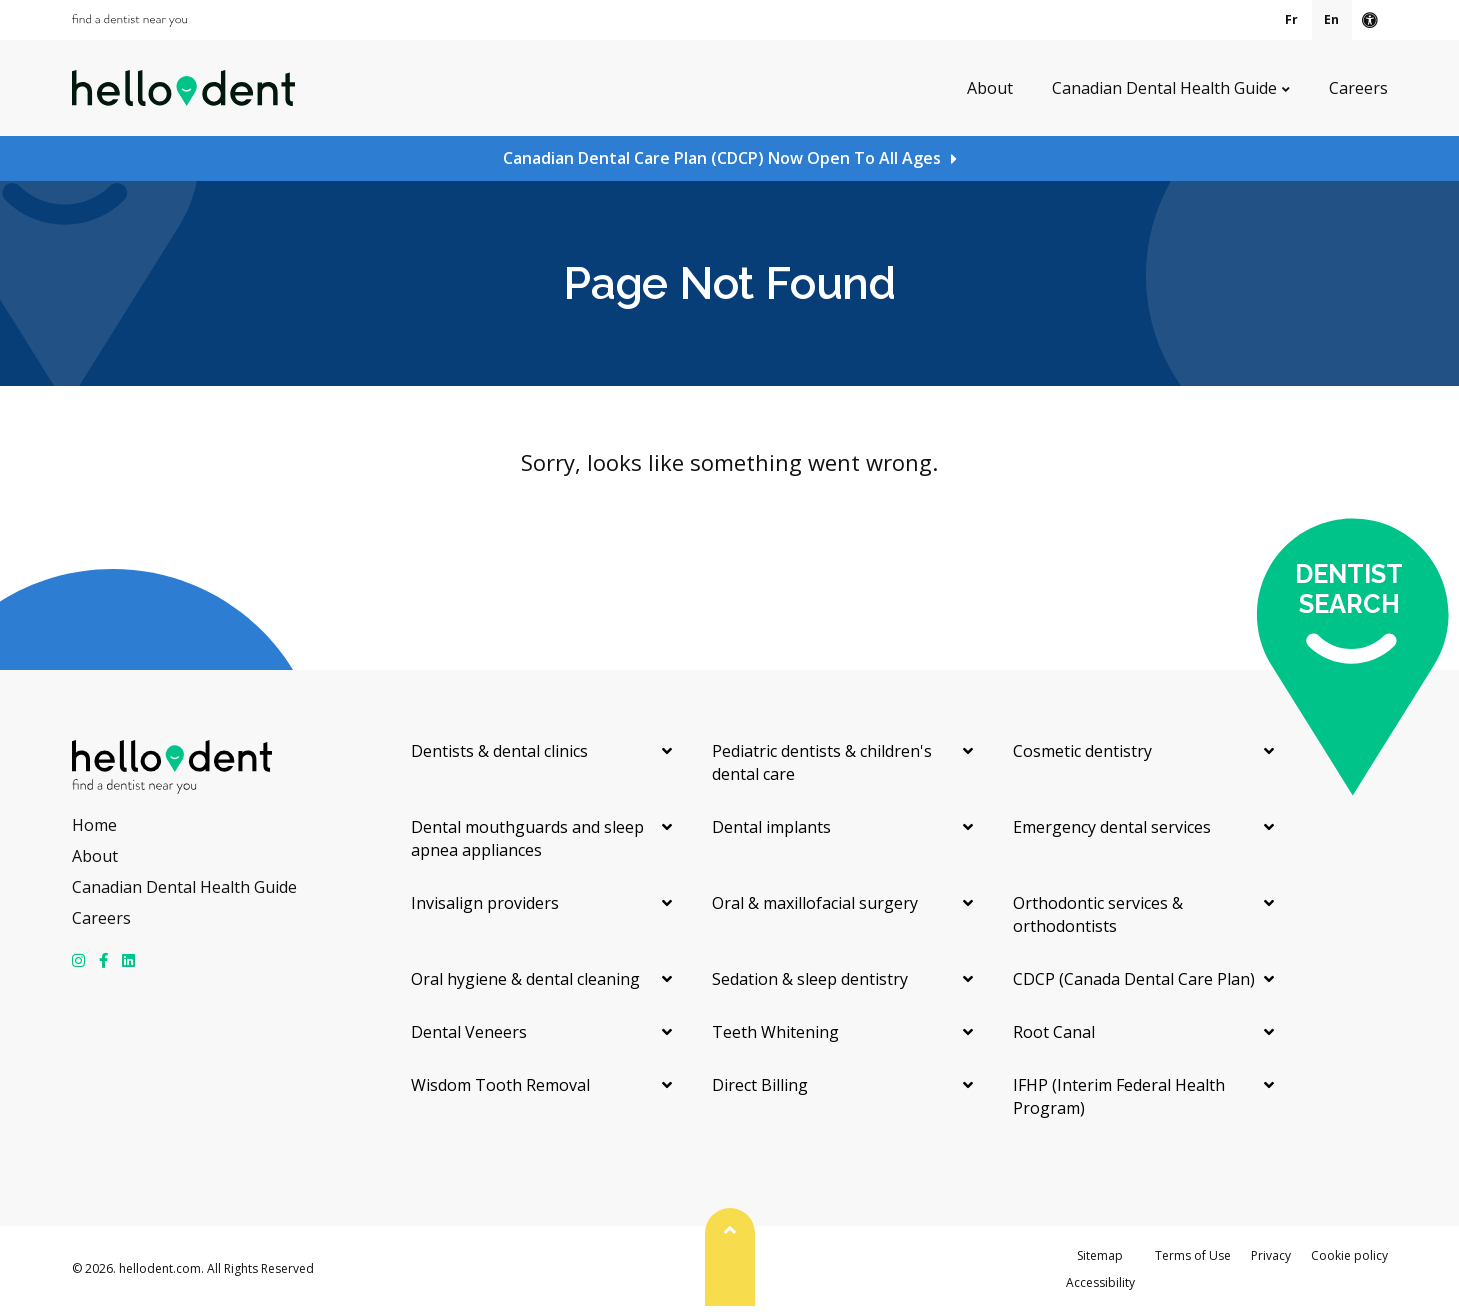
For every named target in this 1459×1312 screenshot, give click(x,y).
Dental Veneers (469, 1032)
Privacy (1271, 1255)
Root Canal (1054, 1032)
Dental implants (771, 827)
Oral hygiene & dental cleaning (525, 979)
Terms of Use (1193, 1255)
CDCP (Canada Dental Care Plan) (1134, 979)
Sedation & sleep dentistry (810, 979)
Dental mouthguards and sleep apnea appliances (527, 838)
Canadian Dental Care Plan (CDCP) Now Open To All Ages (722, 158)
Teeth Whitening (775, 1032)
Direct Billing (760, 1085)
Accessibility (1100, 1282)
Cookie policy (1349, 1255)
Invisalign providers (485, 903)
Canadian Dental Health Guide (1164, 88)
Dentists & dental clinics (499, 751)
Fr (1291, 19)
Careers (1358, 88)
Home (94, 825)
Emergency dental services (1112, 827)
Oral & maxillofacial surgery (815, 903)
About (990, 88)
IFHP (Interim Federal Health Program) (1119, 1096)
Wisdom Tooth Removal (500, 1085)
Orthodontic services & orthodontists (1098, 914)
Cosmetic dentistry (1082, 751)
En (1331, 19)
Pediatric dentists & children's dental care (822, 762)
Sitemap (1100, 1255)
